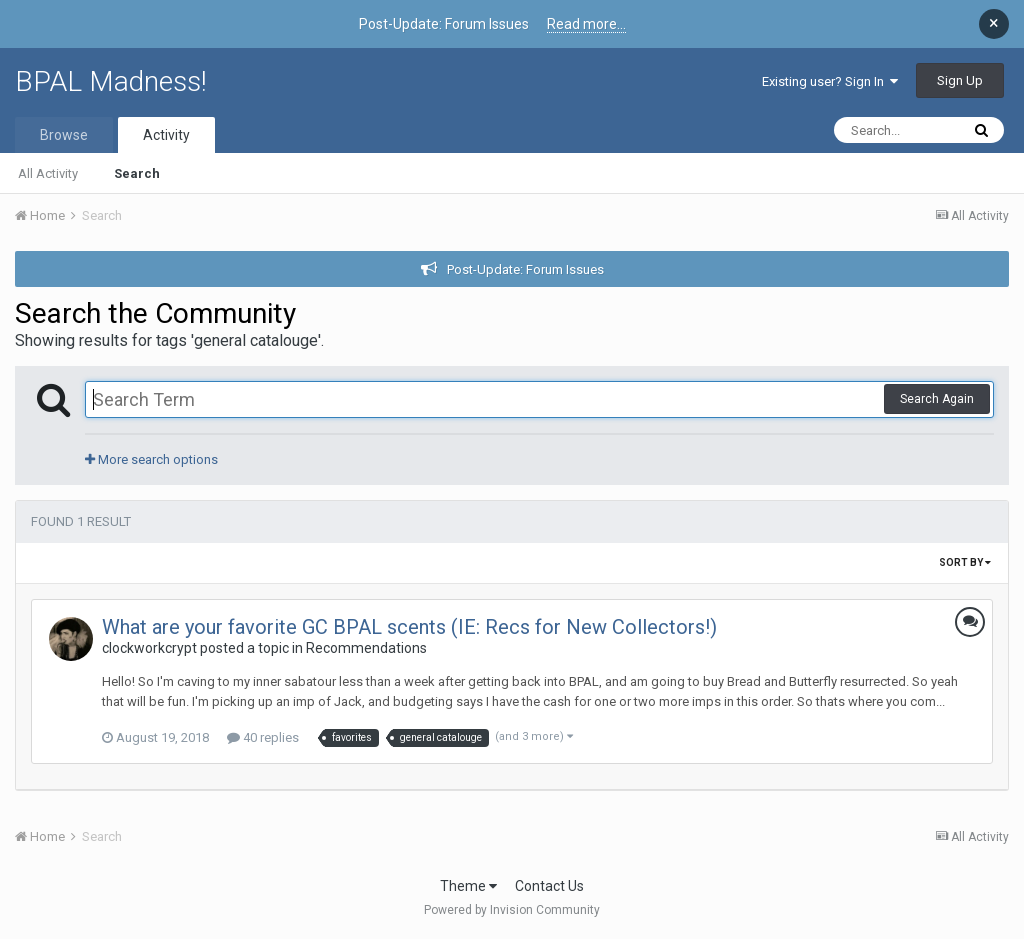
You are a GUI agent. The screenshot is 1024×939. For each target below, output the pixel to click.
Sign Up (960, 80)
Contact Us (549, 886)
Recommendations (366, 648)
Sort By (965, 562)
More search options (151, 459)
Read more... (586, 24)
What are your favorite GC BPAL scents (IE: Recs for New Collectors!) (409, 627)
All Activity (48, 173)
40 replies (263, 737)
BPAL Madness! (111, 81)
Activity (166, 135)
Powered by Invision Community (512, 910)
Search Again (937, 399)
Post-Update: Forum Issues (525, 269)
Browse (64, 135)
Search (137, 173)
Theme (468, 886)
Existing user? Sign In (830, 81)
